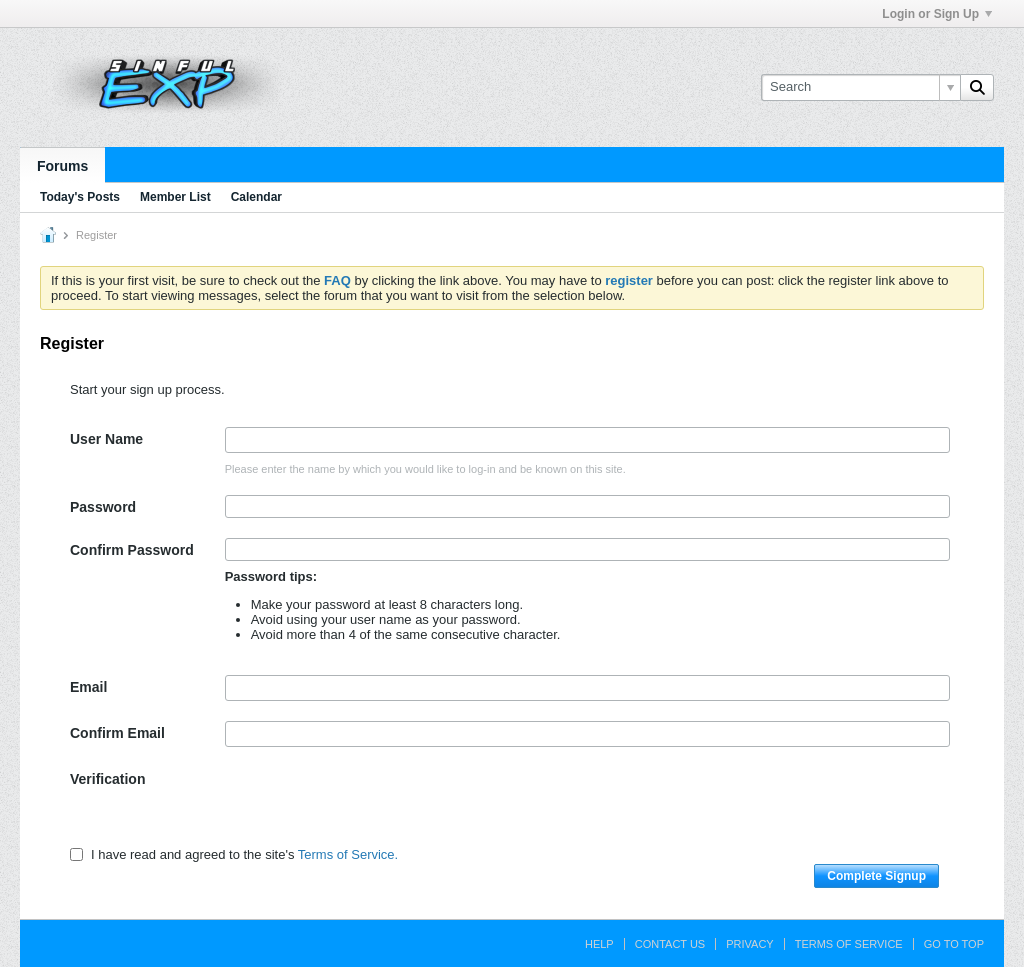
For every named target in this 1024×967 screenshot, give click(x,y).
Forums (62, 166)
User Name (106, 439)
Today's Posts (80, 197)
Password (103, 507)
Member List (175, 197)
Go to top (954, 944)
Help (599, 944)
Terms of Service (849, 944)
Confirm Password (132, 550)
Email (88, 687)
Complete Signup (876, 876)
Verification (107, 779)
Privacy (749, 944)
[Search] (860, 87)
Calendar (256, 197)
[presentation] (377, 806)
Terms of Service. (348, 854)
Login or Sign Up (937, 14)
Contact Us (670, 944)
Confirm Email (117, 733)
